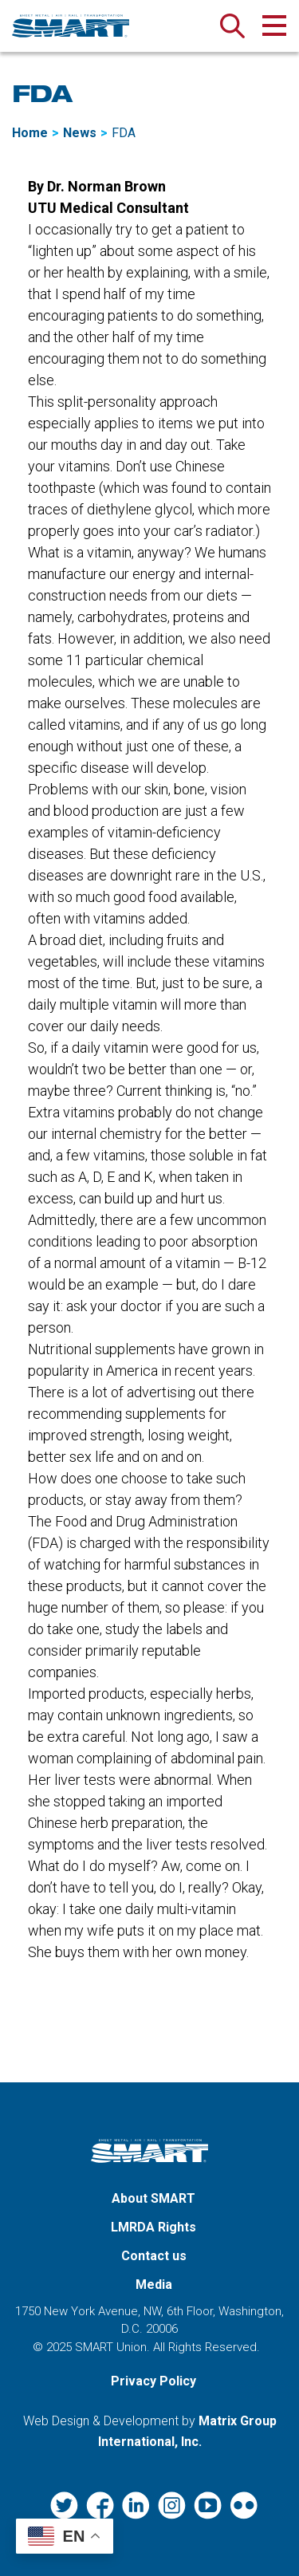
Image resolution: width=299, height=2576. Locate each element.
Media (154, 2284)
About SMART (153, 2198)
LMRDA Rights (153, 2227)
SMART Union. (112, 2347)
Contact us (154, 2255)
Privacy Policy (153, 2381)
